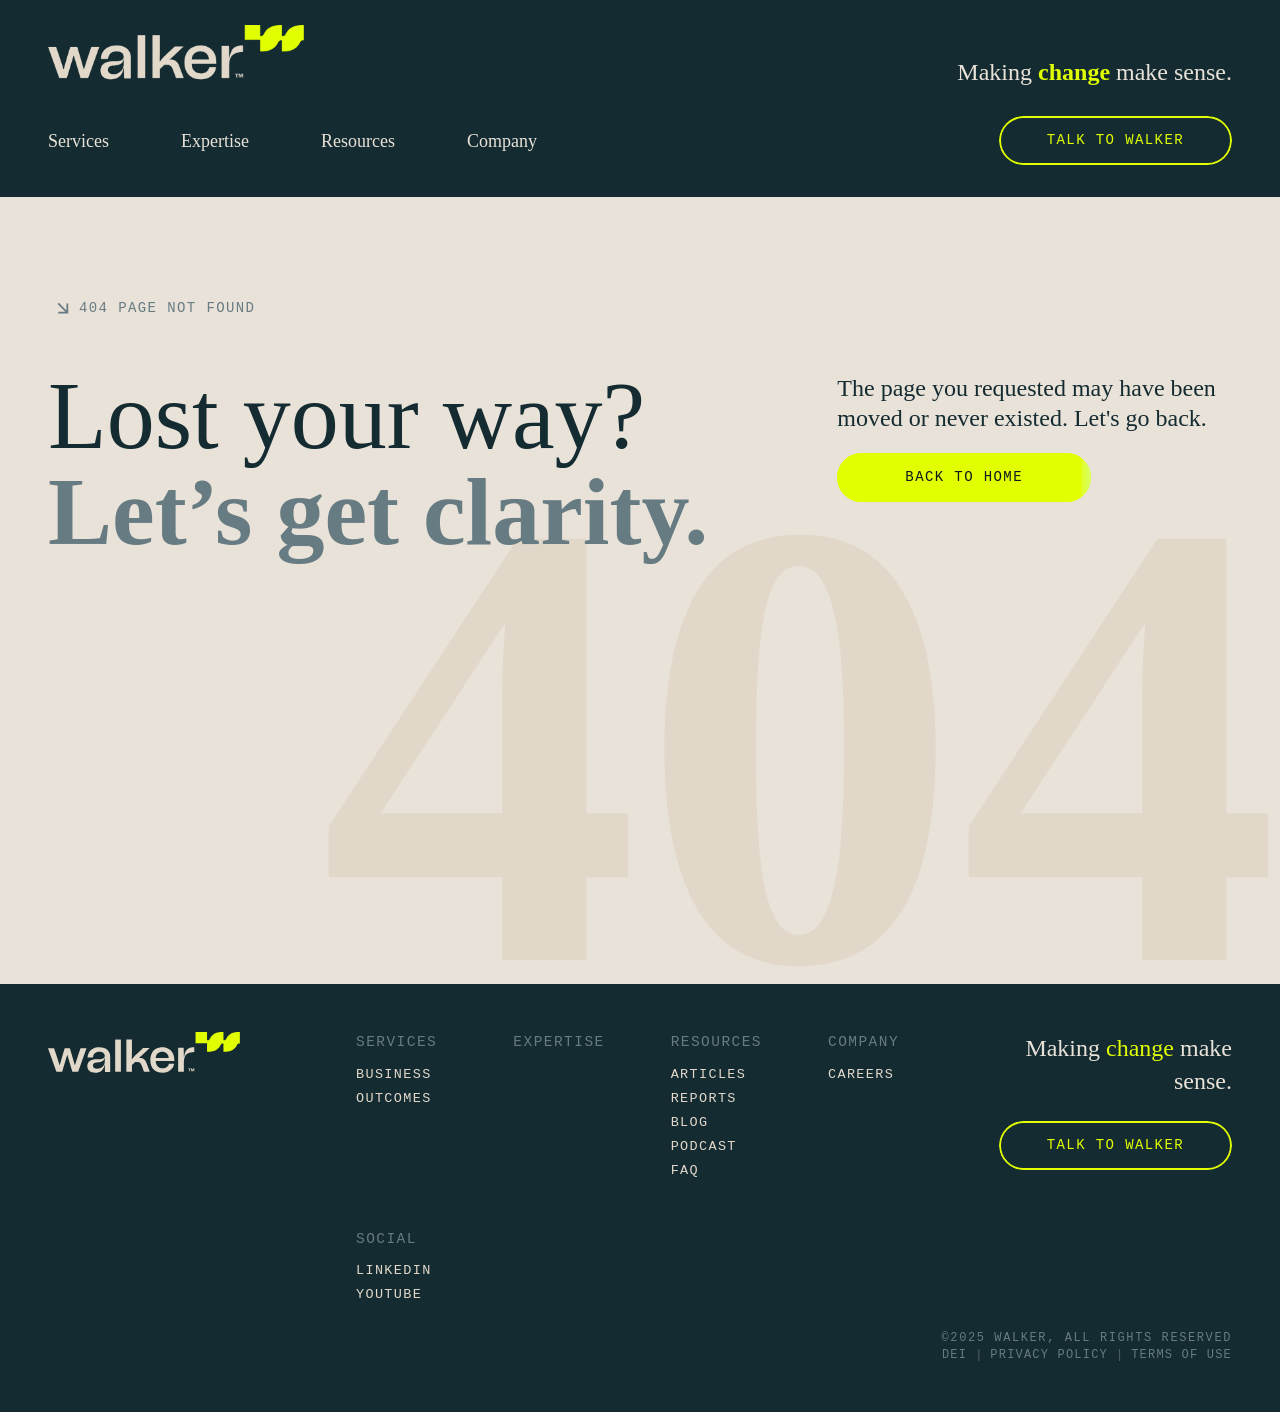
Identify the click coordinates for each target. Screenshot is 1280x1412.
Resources (716, 1042)
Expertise (558, 1042)
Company (863, 1042)
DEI (954, 1355)
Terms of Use (1181, 1355)
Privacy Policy (1049, 1355)
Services (396, 1042)
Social (386, 1239)
